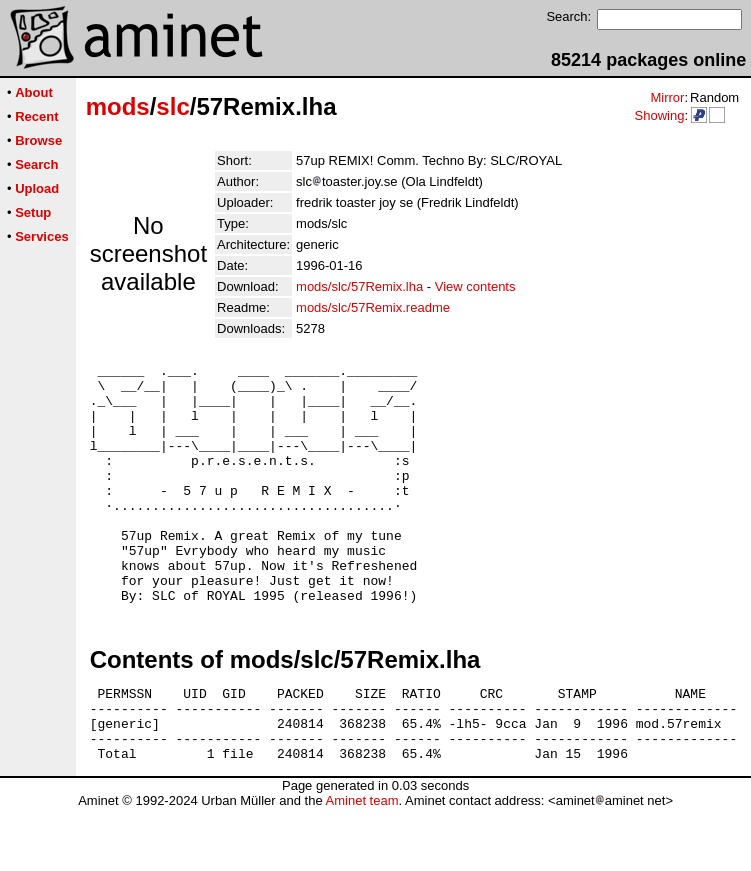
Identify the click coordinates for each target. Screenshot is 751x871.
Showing (659, 115)
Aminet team (361, 863)
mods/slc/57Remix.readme (373, 307)
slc (172, 106)
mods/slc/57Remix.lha (359, 286)
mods (118, 106)
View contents (475, 286)
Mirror (667, 97)
